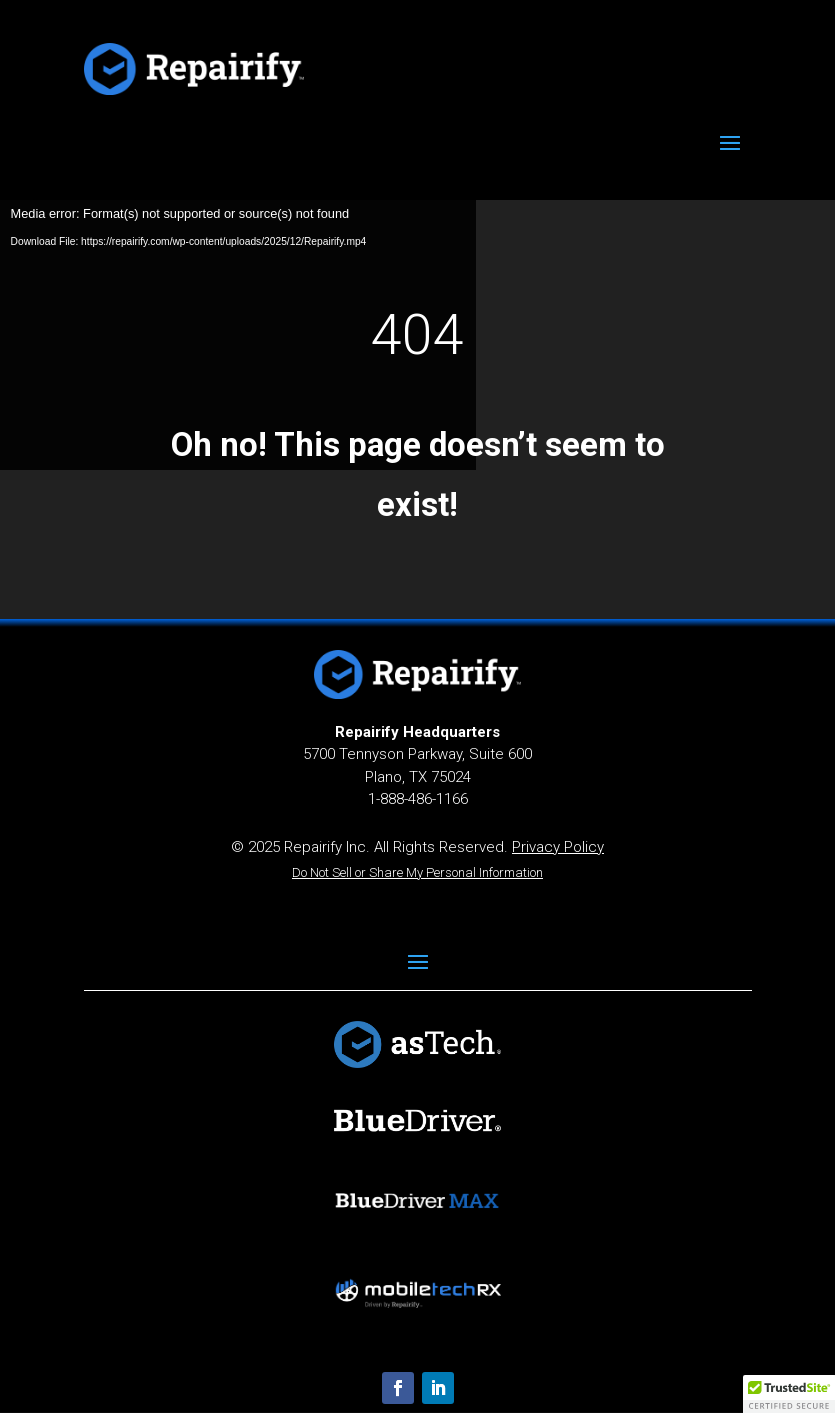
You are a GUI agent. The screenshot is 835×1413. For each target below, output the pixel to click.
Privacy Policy (558, 847)
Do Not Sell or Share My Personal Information (417, 872)
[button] (789, 1394)
